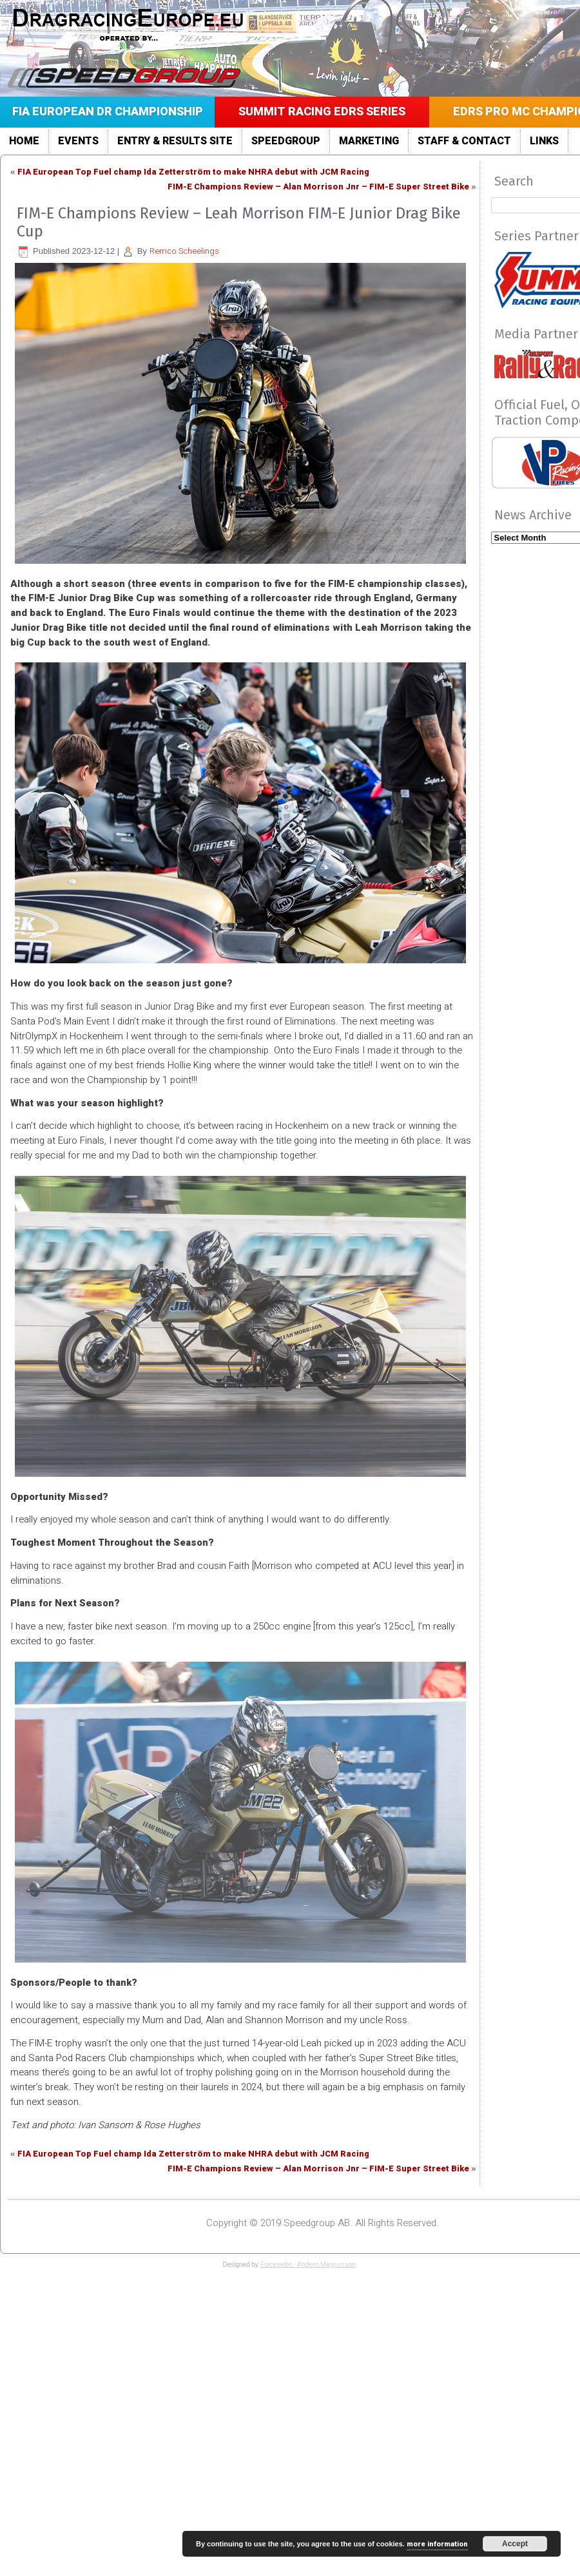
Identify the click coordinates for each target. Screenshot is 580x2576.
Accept (515, 2543)
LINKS (544, 141)
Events (78, 141)
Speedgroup (285, 141)
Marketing (369, 141)
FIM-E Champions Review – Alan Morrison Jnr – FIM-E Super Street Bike (318, 186)
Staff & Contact (464, 141)
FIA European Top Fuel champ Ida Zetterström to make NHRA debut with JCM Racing (193, 172)
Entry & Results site (175, 141)
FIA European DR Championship (107, 111)
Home (24, 141)
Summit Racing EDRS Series (321, 111)
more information (437, 2544)
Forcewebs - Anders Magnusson (308, 2264)
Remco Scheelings (184, 251)
